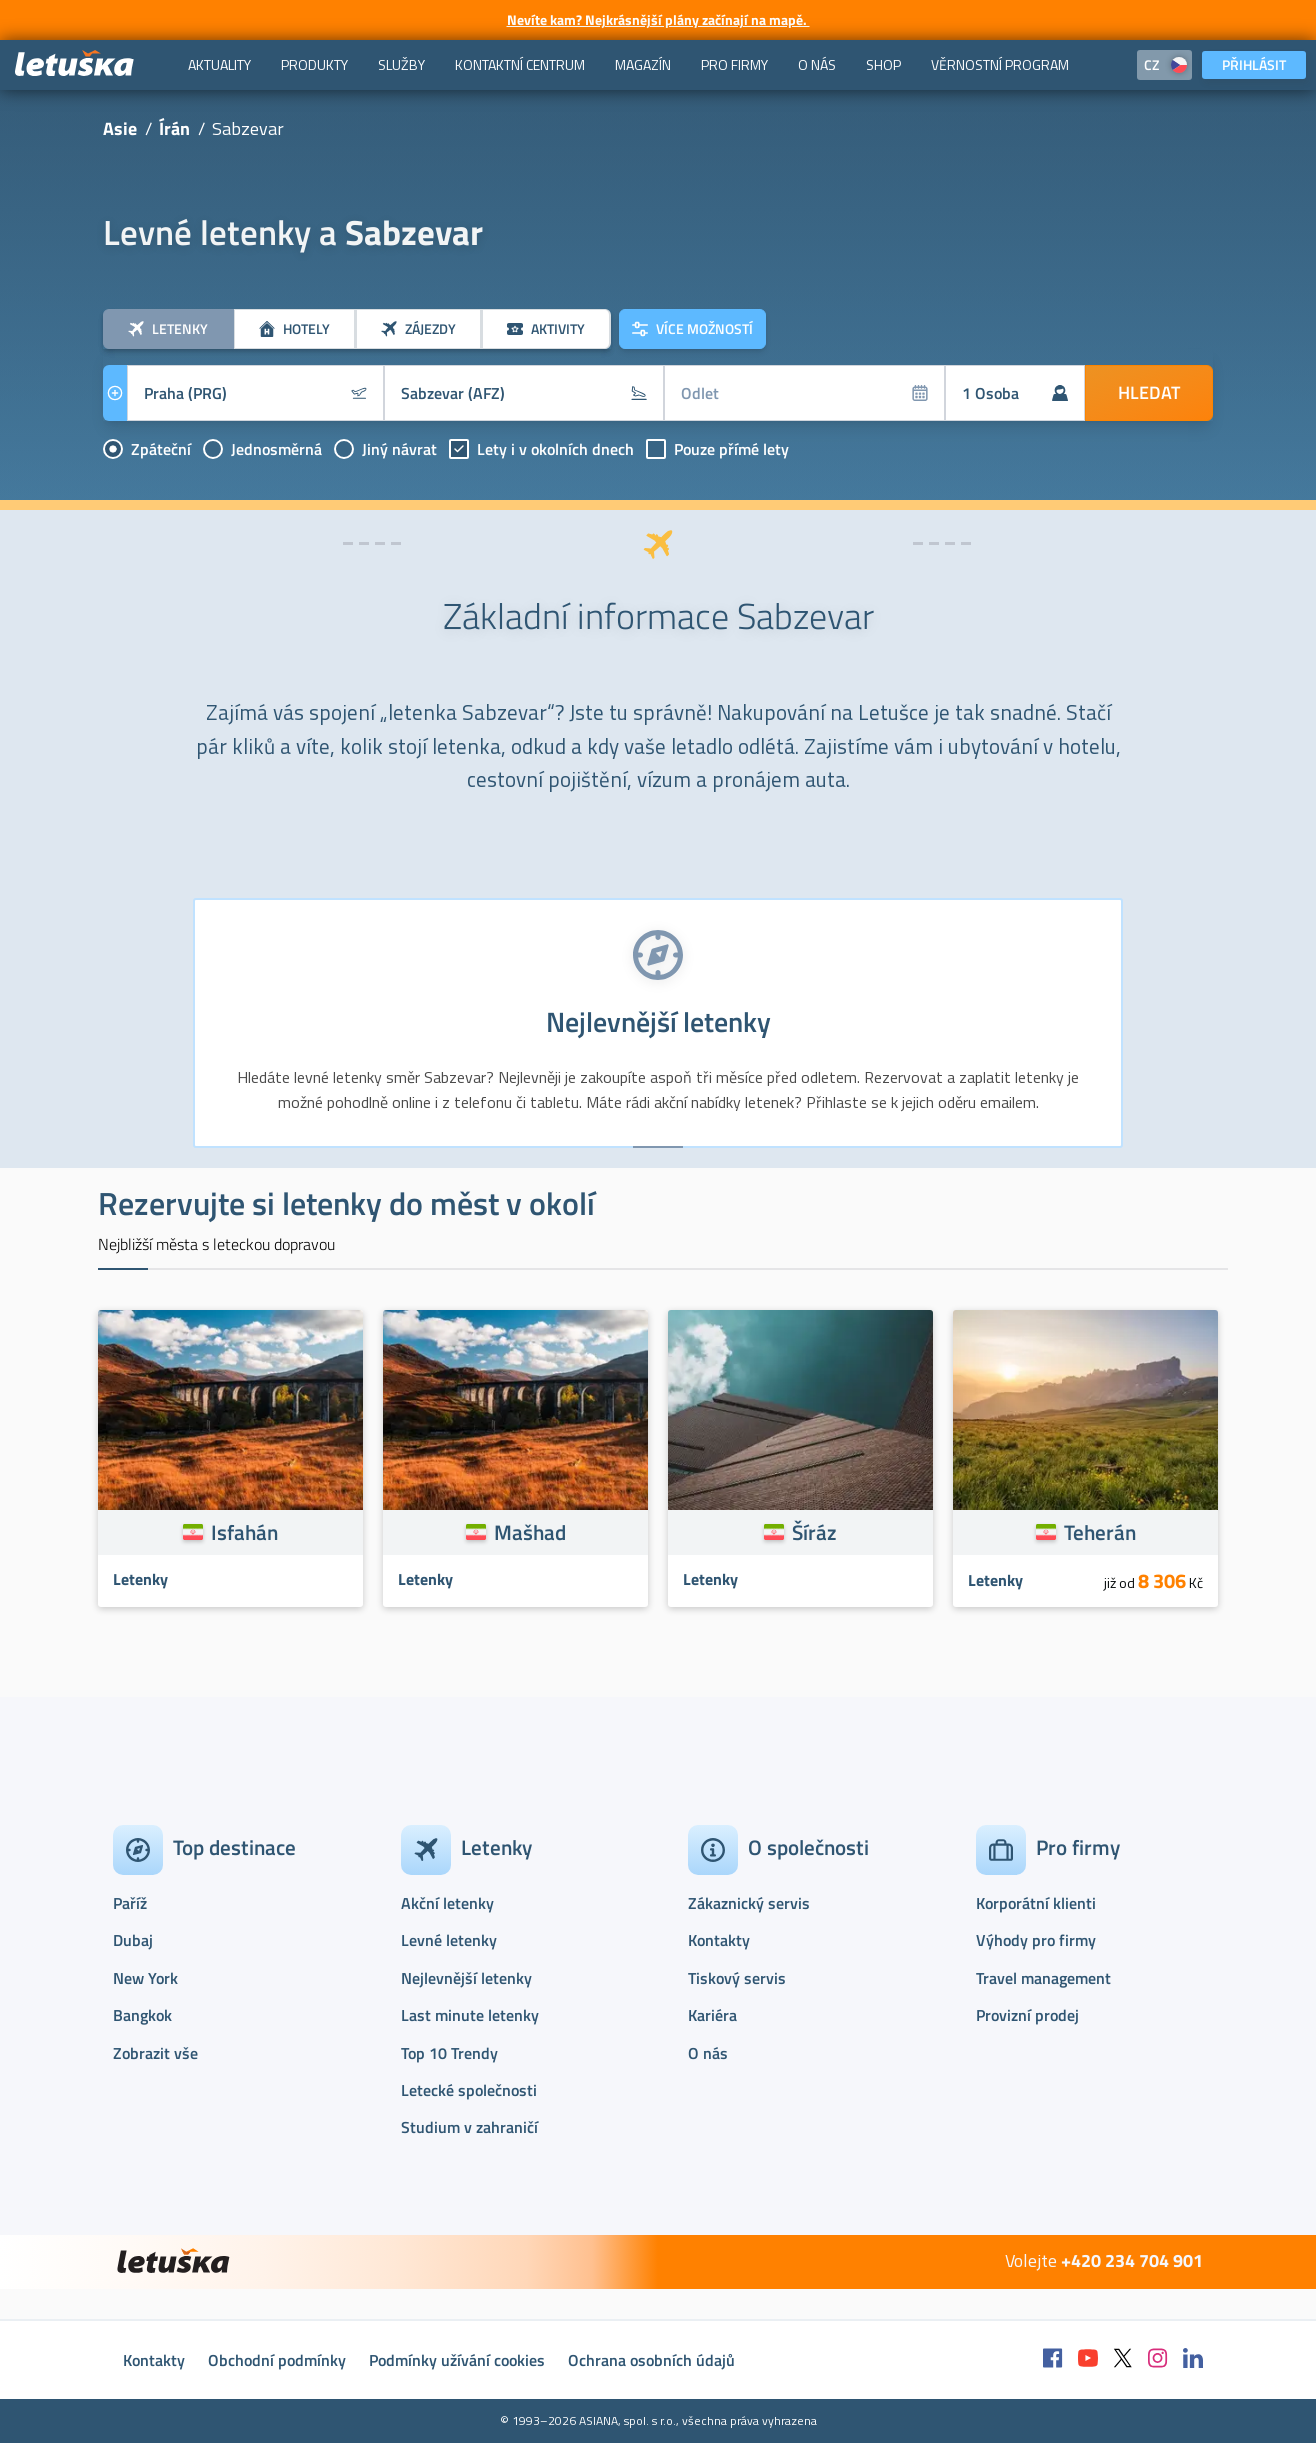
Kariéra (712, 2015)
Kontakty (719, 1940)
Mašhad (530, 1532)
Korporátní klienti (1036, 1903)
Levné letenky (449, 1940)
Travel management (1043, 1978)
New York (145, 1978)
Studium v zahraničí (469, 2127)
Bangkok (142, 2015)
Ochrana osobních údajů (651, 2360)
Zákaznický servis (749, 1903)
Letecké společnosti (469, 2090)
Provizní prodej (1027, 2015)
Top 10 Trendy (449, 2053)
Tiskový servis (737, 1978)
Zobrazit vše (155, 2053)
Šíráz (814, 1532)
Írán (174, 128)
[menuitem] (219, 65)
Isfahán (244, 1532)
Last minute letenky (470, 2015)
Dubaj (133, 1940)
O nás (708, 2053)
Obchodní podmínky (277, 2360)
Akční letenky (447, 1903)
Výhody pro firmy (1036, 1940)
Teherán (1100, 1532)
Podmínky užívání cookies (457, 2360)
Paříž (130, 1903)
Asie (120, 128)
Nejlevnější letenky (466, 1978)
